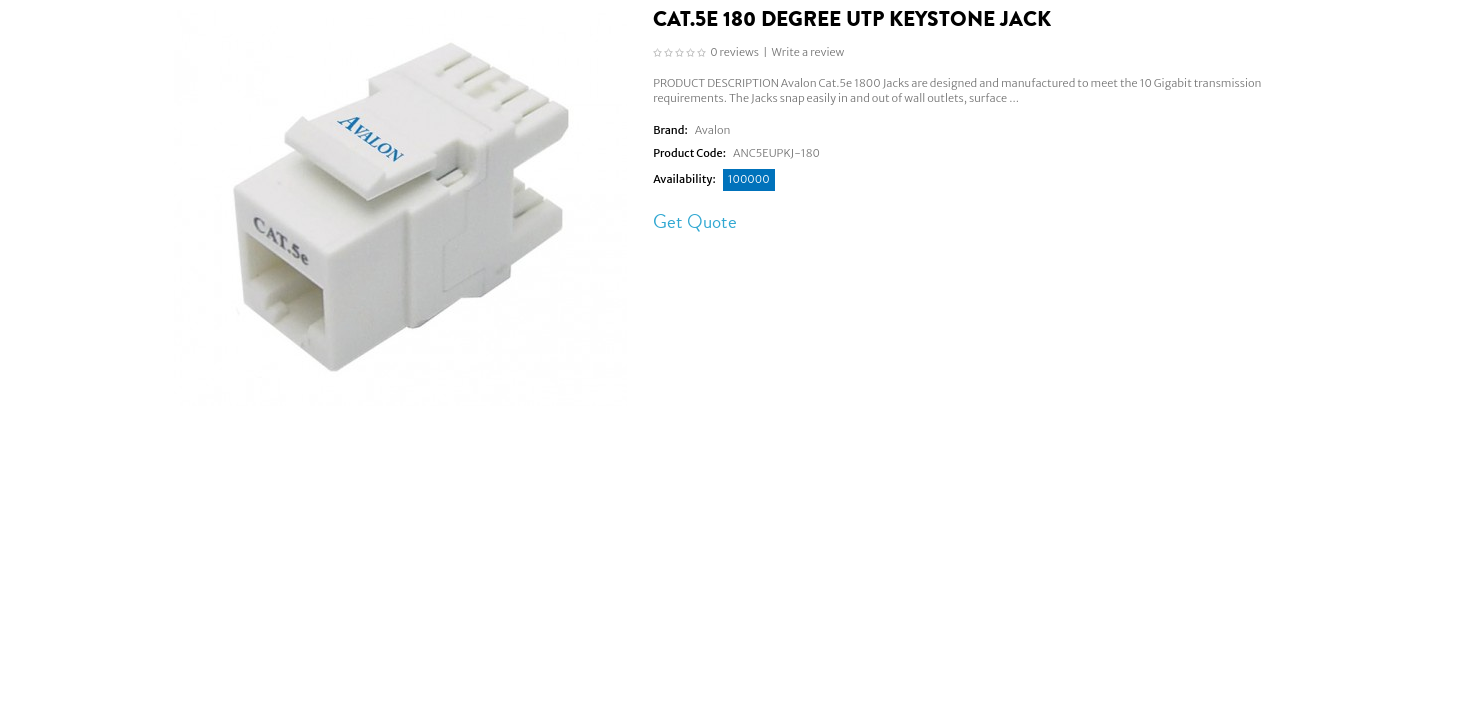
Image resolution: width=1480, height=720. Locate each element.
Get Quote (695, 221)
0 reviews (734, 52)
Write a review (808, 52)
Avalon (713, 130)
